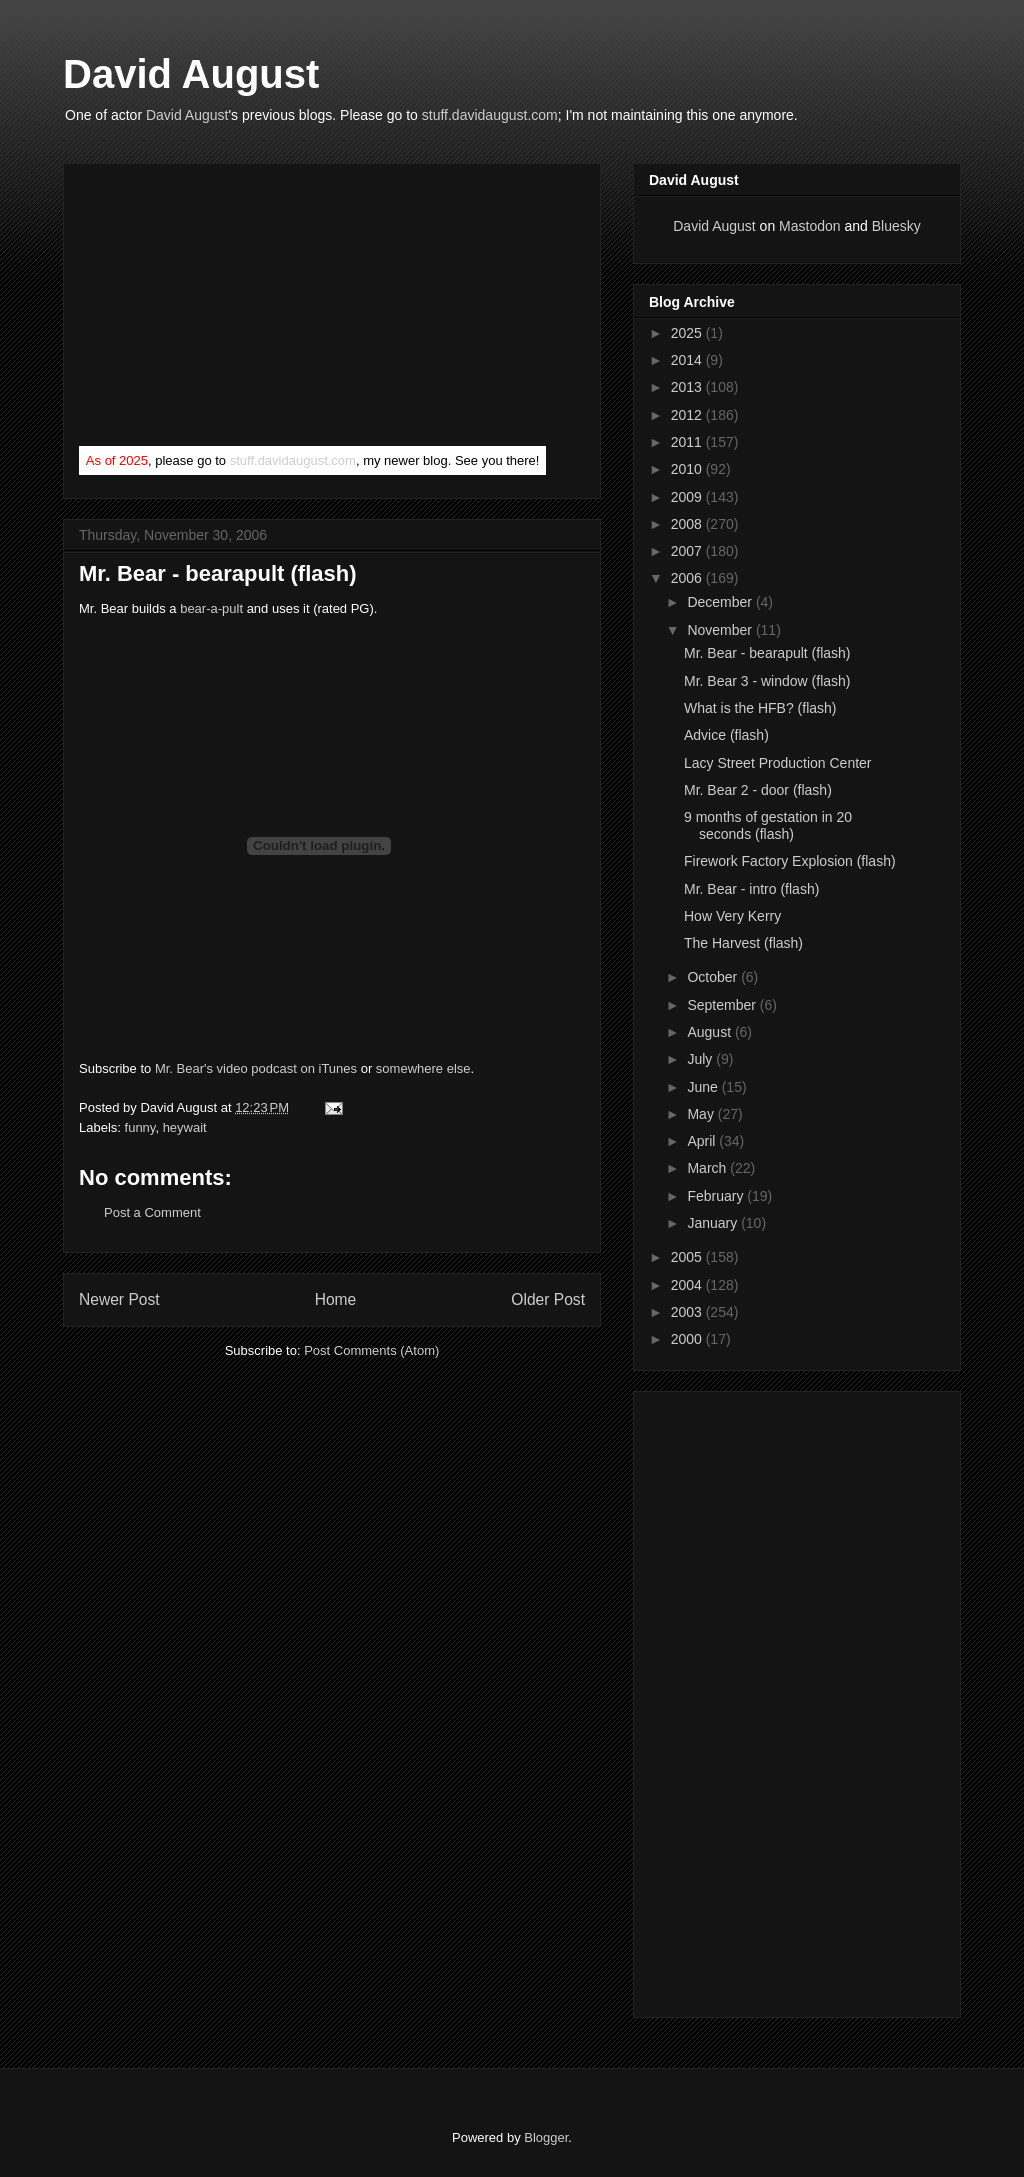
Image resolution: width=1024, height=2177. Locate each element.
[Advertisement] (229, 309)
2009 (688, 497)
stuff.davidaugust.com (490, 115)
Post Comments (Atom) (371, 1350)
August (710, 1032)
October (714, 977)
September (723, 1005)
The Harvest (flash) (743, 943)
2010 (688, 469)
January (714, 1223)
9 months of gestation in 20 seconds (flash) (768, 825)
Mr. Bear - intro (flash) (751, 889)
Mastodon (809, 226)
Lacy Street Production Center (778, 763)
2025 (688, 333)
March (708, 1168)
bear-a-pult (211, 608)
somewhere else (423, 1068)
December (721, 602)
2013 (688, 387)
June (704, 1087)
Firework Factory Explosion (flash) (790, 861)
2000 (688, 1339)
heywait (185, 1127)
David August (191, 74)
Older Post (548, 1299)
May (702, 1114)
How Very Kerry (732, 916)
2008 (688, 524)
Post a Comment (152, 1212)
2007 (688, 551)
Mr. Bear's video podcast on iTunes (256, 1068)
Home (336, 1299)
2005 (688, 1257)
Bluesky (896, 226)
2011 (688, 442)
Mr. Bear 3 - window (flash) (767, 681)
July (701, 1059)
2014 (688, 360)
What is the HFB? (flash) (760, 708)
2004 (688, 1285)
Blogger (546, 2137)
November (721, 630)
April (703, 1141)
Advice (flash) (726, 735)
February (717, 1196)
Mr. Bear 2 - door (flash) (758, 790)
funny (140, 1127)
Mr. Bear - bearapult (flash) (218, 573)
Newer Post (119, 1299)
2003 (688, 1312)
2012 (688, 415)
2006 (688, 578)
